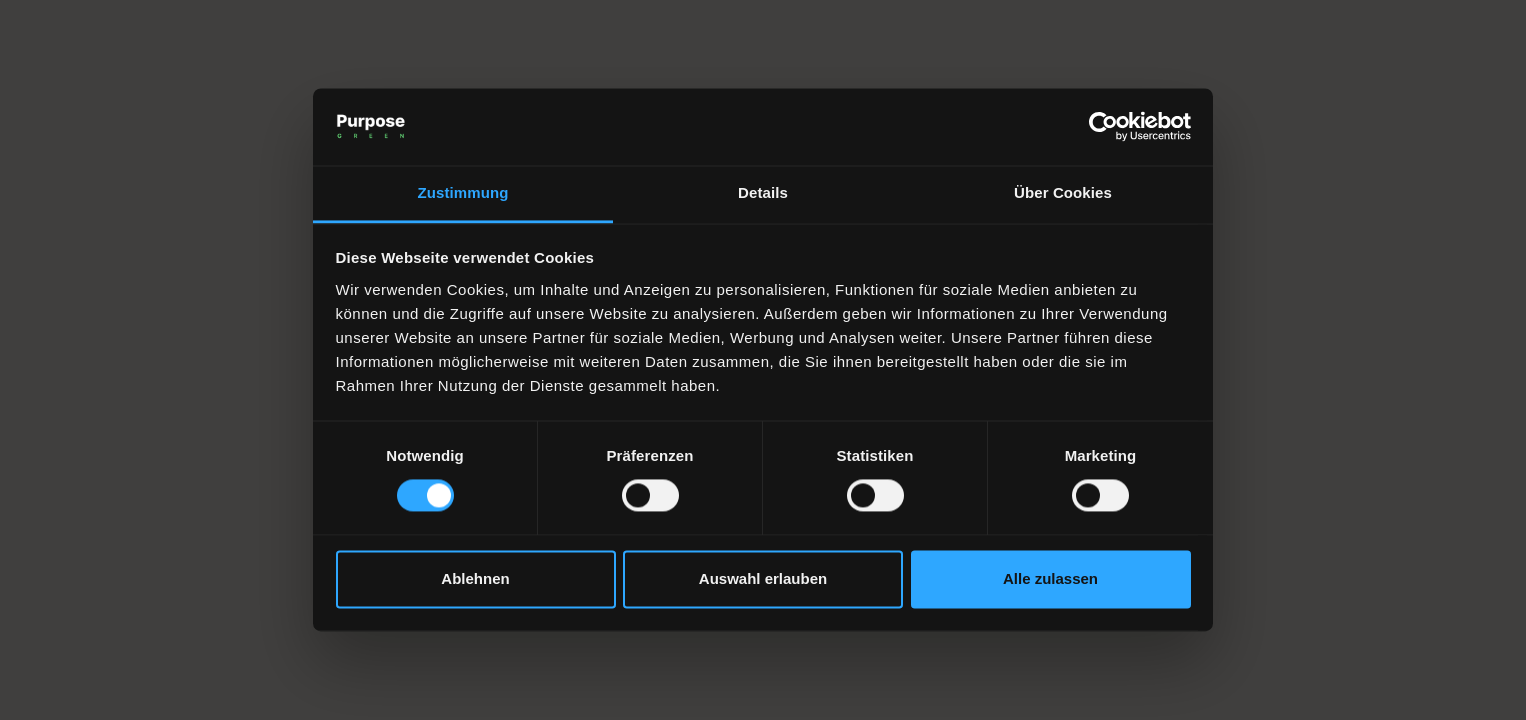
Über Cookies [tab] (1063, 192)
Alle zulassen (1050, 578)
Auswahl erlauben (763, 578)
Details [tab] (763, 192)
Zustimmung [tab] (463, 192)
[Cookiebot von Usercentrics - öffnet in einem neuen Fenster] (1103, 127)
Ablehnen (475, 578)
